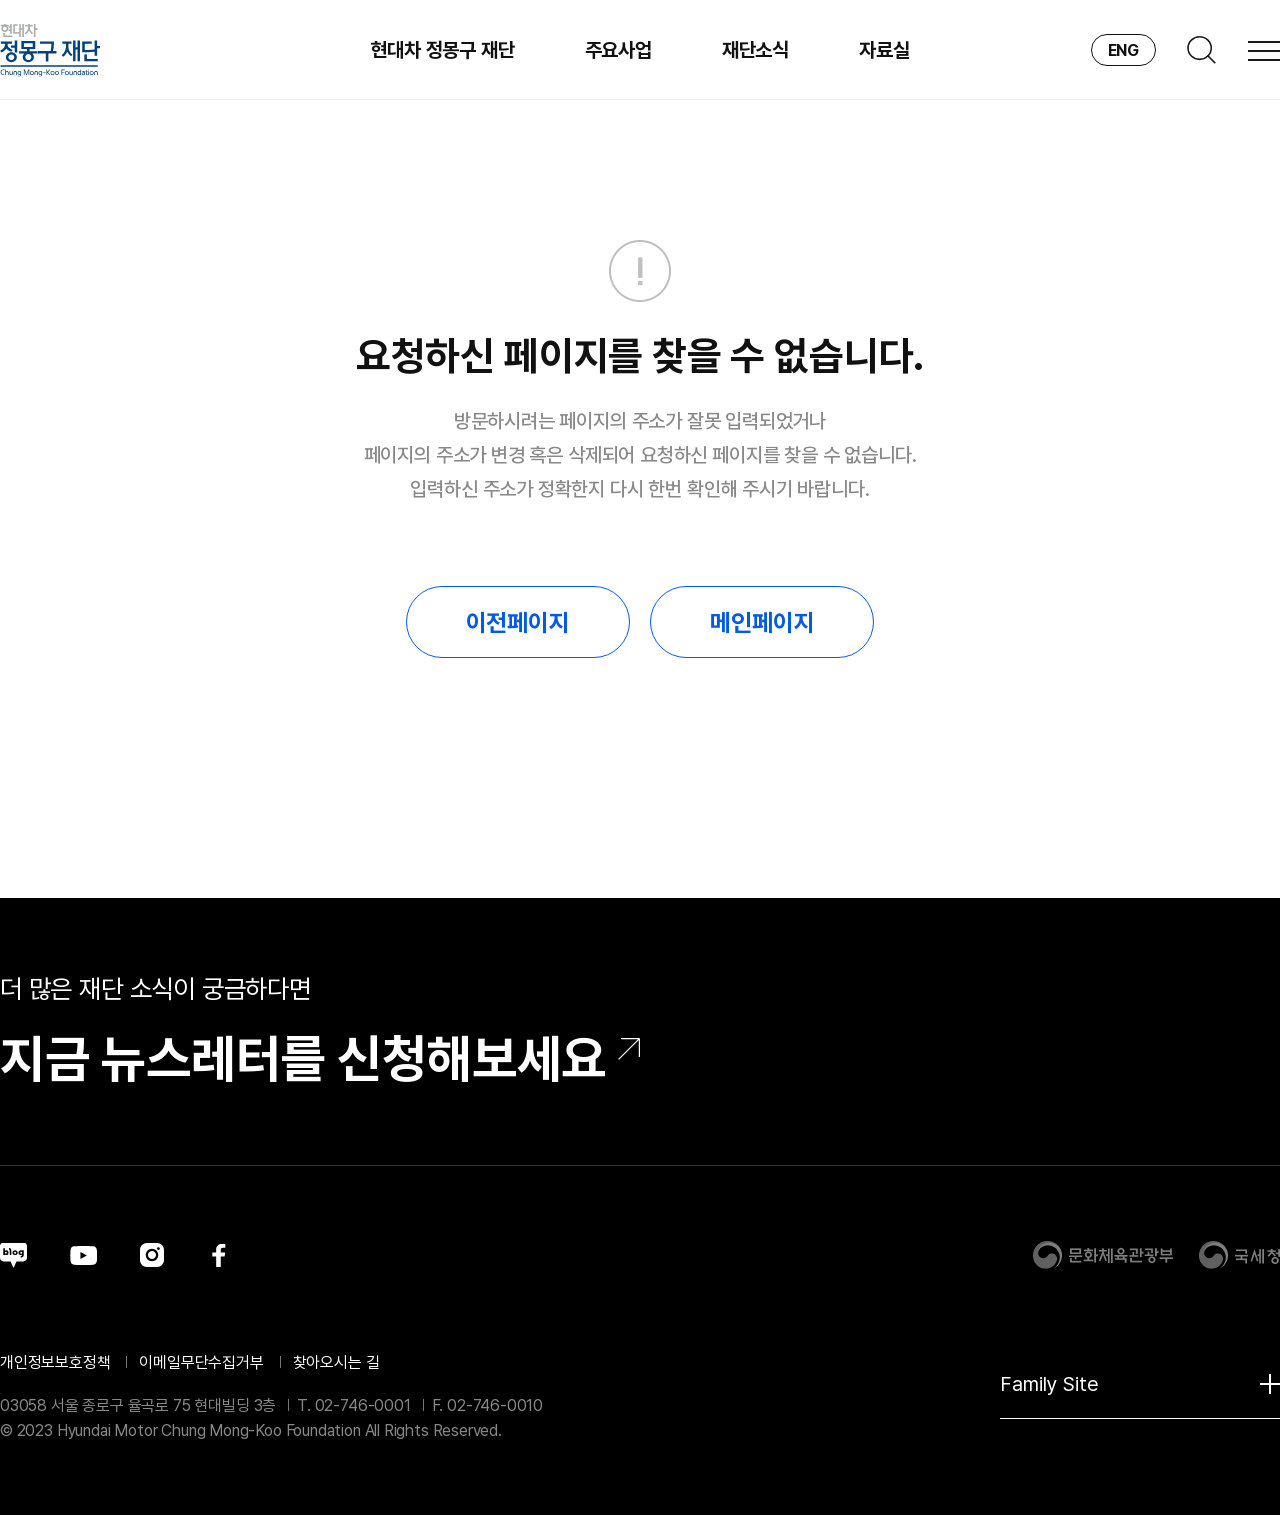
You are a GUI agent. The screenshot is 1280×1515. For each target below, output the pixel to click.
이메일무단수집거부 (201, 1362)
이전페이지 (518, 622)
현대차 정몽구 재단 (442, 50)
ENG (1123, 50)
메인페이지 (762, 622)
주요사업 (618, 50)
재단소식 (755, 50)
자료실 (884, 50)
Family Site (1140, 1384)
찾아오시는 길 (336, 1362)
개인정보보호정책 (55, 1362)
